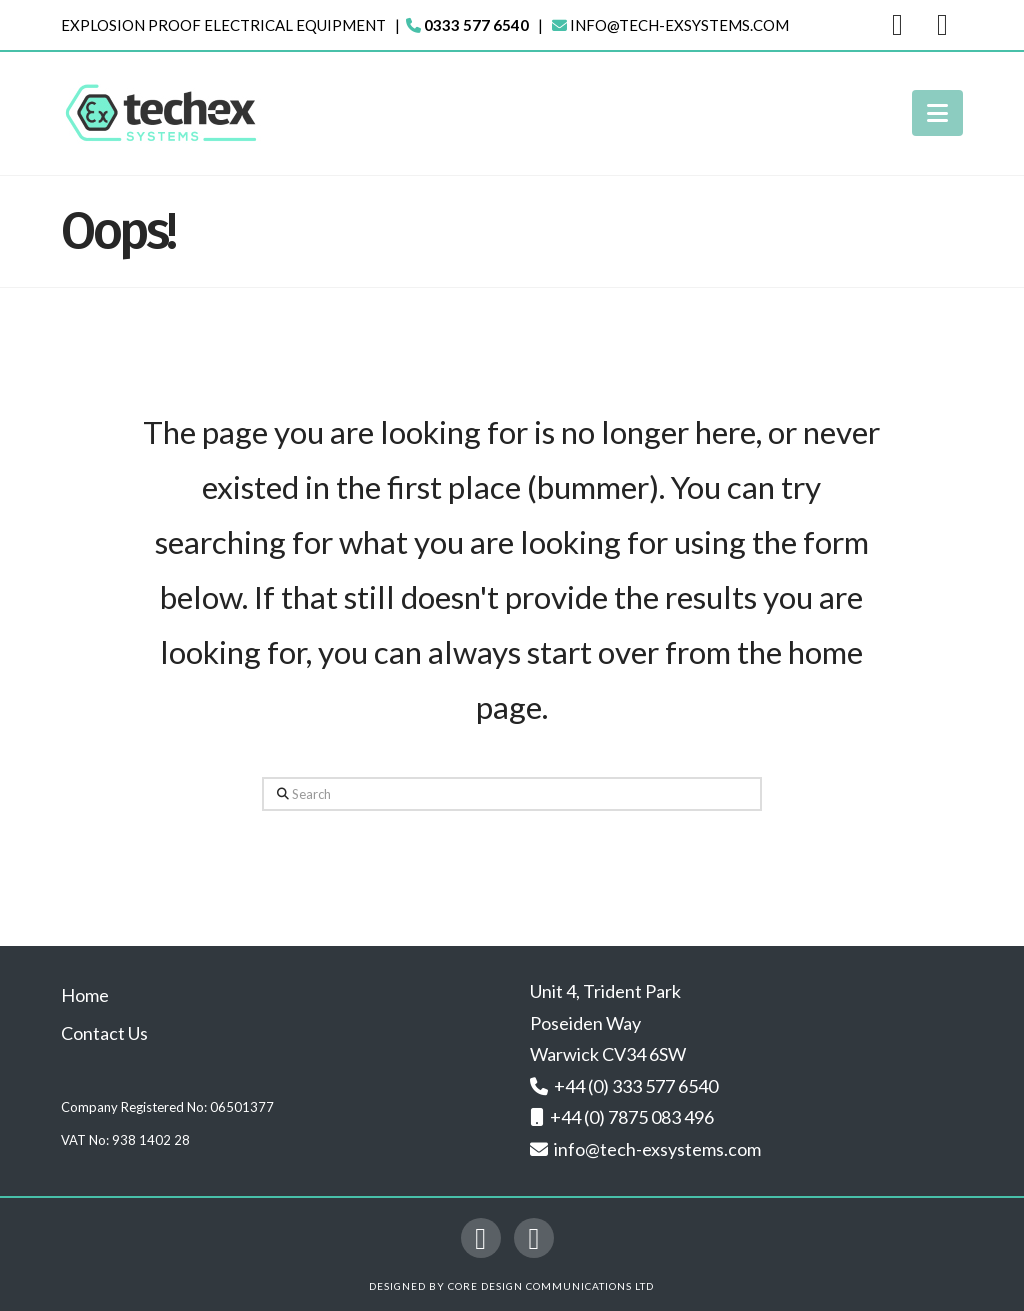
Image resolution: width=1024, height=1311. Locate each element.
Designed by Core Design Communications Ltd (511, 1286)
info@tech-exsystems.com (679, 25)
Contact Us (104, 1033)
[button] (937, 113)
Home (85, 995)
